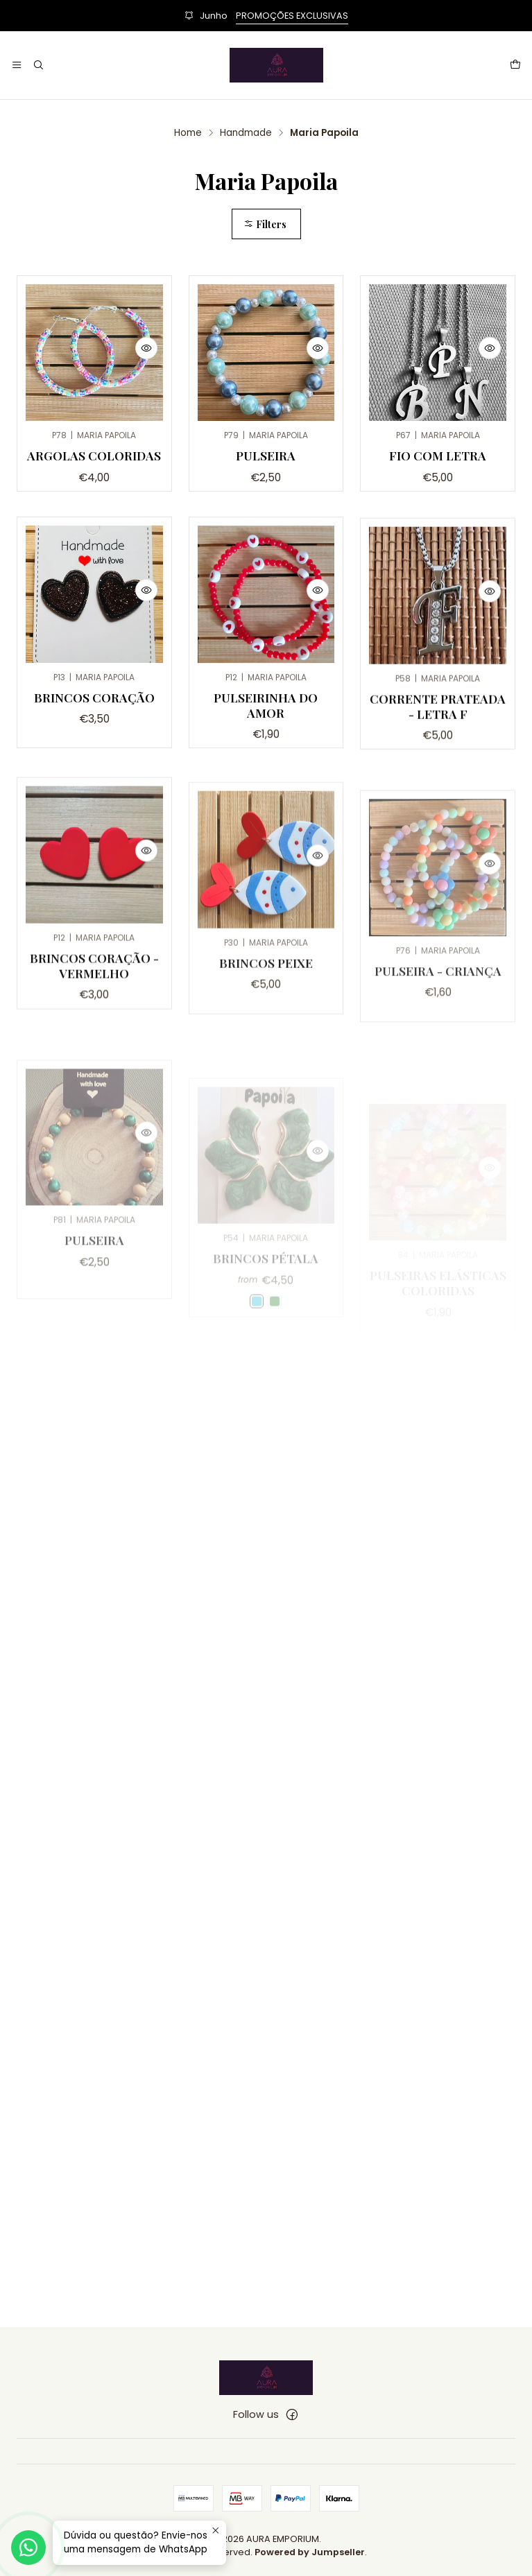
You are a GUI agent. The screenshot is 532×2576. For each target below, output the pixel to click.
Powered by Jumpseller (310, 2552)
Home (188, 133)
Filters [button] (264, 224)
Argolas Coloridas (94, 455)
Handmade (246, 133)
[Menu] (16, 65)
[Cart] (515, 65)
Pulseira (265, 455)
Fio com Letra (437, 455)
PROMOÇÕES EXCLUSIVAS (292, 15)
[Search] (37, 65)
